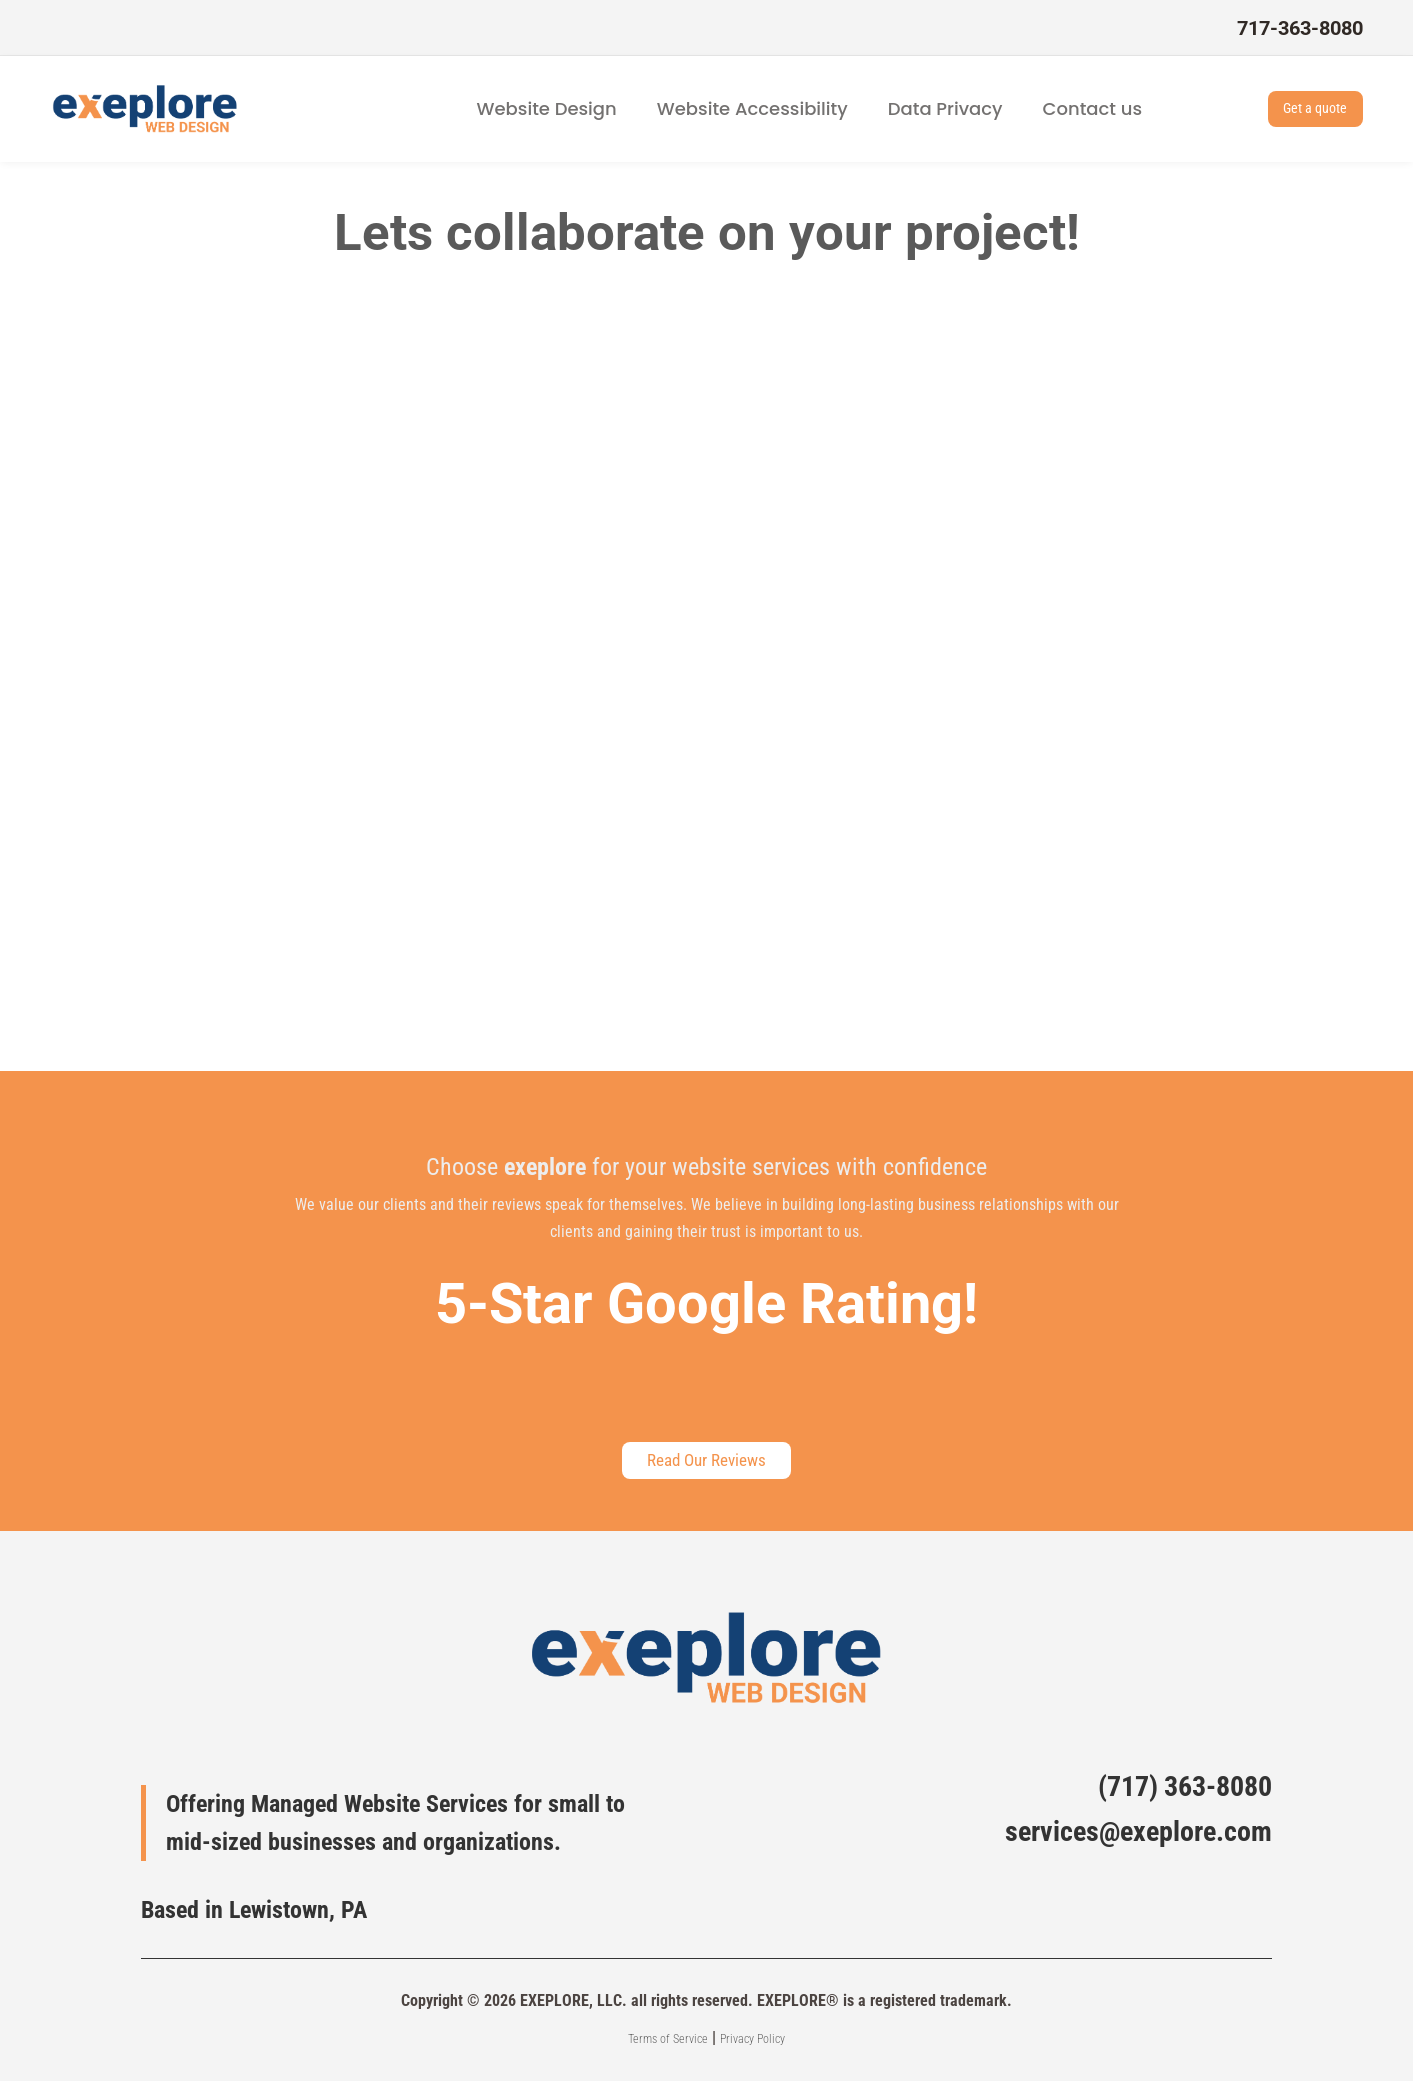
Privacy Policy (752, 2039)
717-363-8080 (1300, 28)
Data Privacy (945, 108)
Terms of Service (668, 2039)
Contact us (1092, 108)
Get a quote (1298, 108)
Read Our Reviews (707, 1457)
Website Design (547, 108)
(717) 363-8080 (1185, 1786)
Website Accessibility (752, 108)
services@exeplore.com (1138, 1831)
